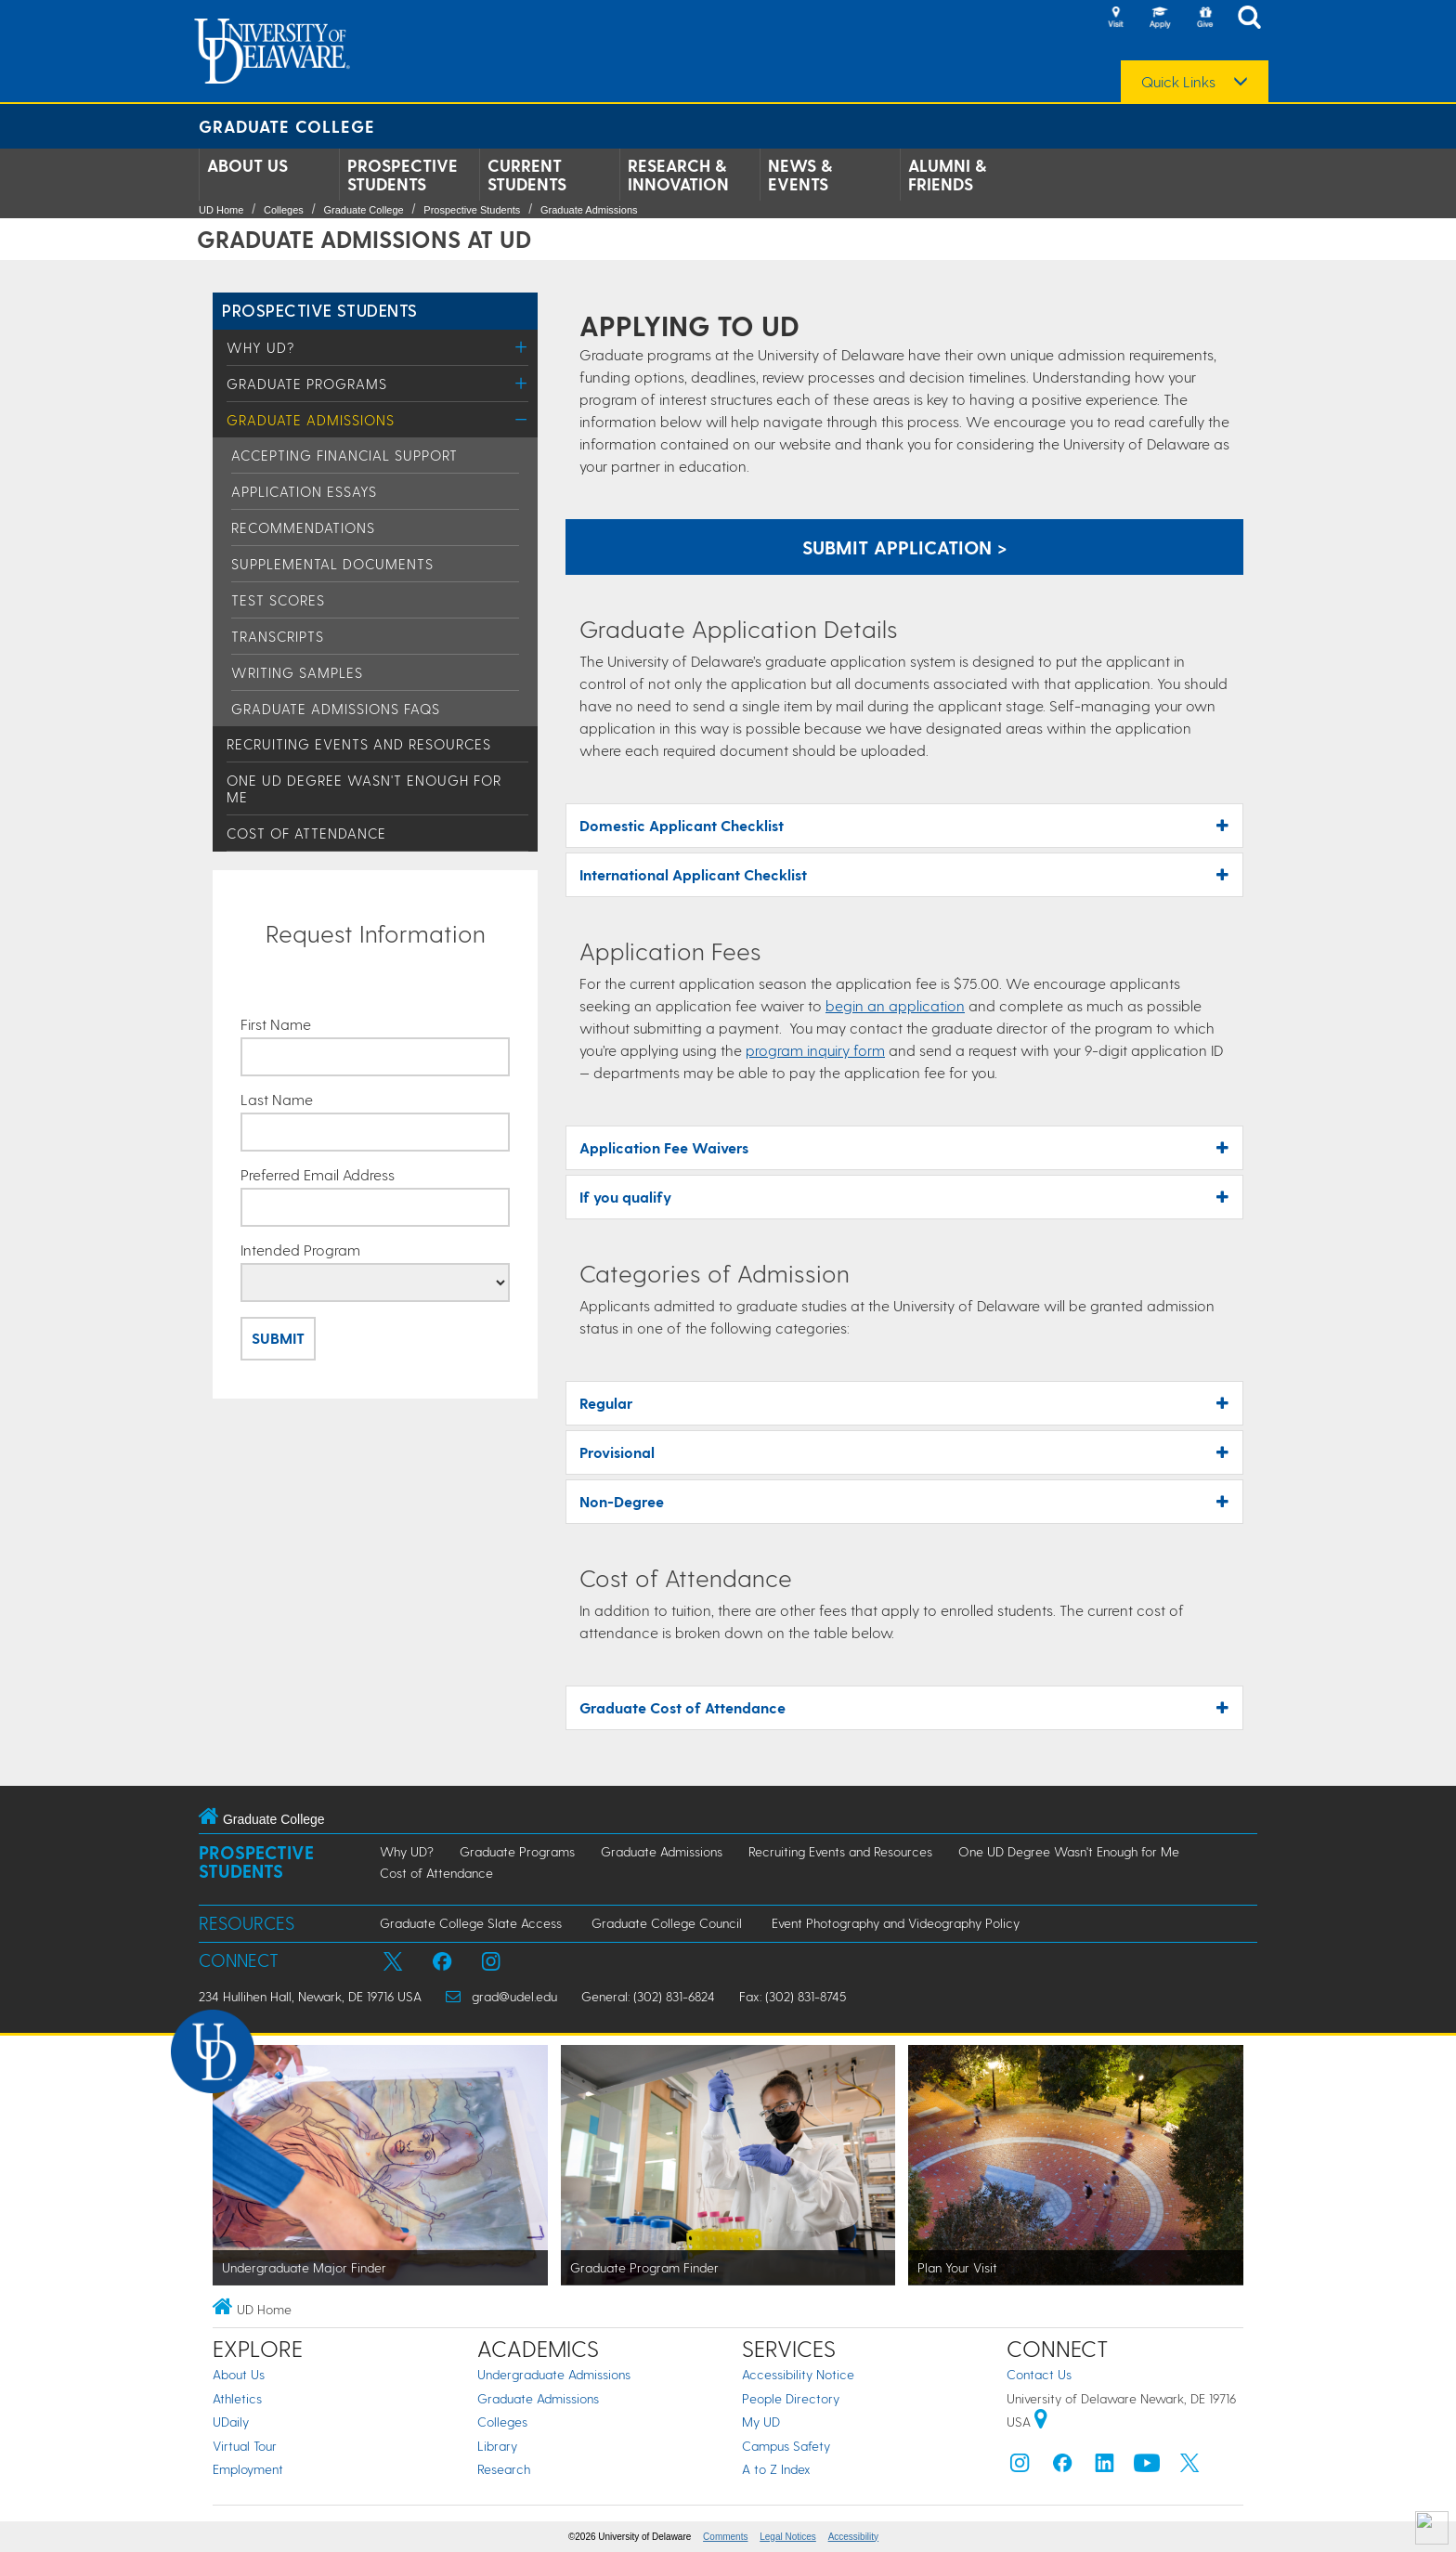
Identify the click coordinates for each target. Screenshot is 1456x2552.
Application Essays (304, 491)
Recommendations (303, 527)
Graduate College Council (667, 1923)
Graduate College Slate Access (471, 1923)
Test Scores (278, 600)
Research (503, 2469)
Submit (278, 1338)
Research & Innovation (678, 174)
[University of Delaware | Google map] (1040, 2421)
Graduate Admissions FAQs (335, 708)
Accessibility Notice (798, 2374)
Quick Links (1178, 81)
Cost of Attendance (306, 833)
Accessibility (853, 2537)
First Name (275, 1024)
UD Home (221, 209)
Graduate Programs (307, 383)
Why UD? (260, 347)
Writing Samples (297, 672)
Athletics (237, 2398)
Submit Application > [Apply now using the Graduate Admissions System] (905, 547)
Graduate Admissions (589, 209)
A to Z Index (776, 2469)
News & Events (800, 174)
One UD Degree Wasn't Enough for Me (1068, 1851)
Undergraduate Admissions (553, 2374)
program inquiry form (815, 1050)
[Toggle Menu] (521, 346)
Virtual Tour (245, 2446)
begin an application (895, 1005)
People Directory (790, 2398)
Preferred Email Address (317, 1174)
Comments (725, 2537)
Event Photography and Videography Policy (896, 1923)
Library (497, 2446)
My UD (761, 2421)
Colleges (284, 209)
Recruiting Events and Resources (359, 744)
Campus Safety (786, 2446)
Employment (248, 2469)
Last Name (276, 1099)
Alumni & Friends (947, 174)
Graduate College (287, 126)
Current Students (527, 174)
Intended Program (300, 1250)
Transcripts (277, 636)
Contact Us (1039, 2374)
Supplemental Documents (332, 563)
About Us (247, 165)
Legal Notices (788, 2537)
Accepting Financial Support (344, 455)
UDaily (231, 2421)
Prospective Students (402, 174)
